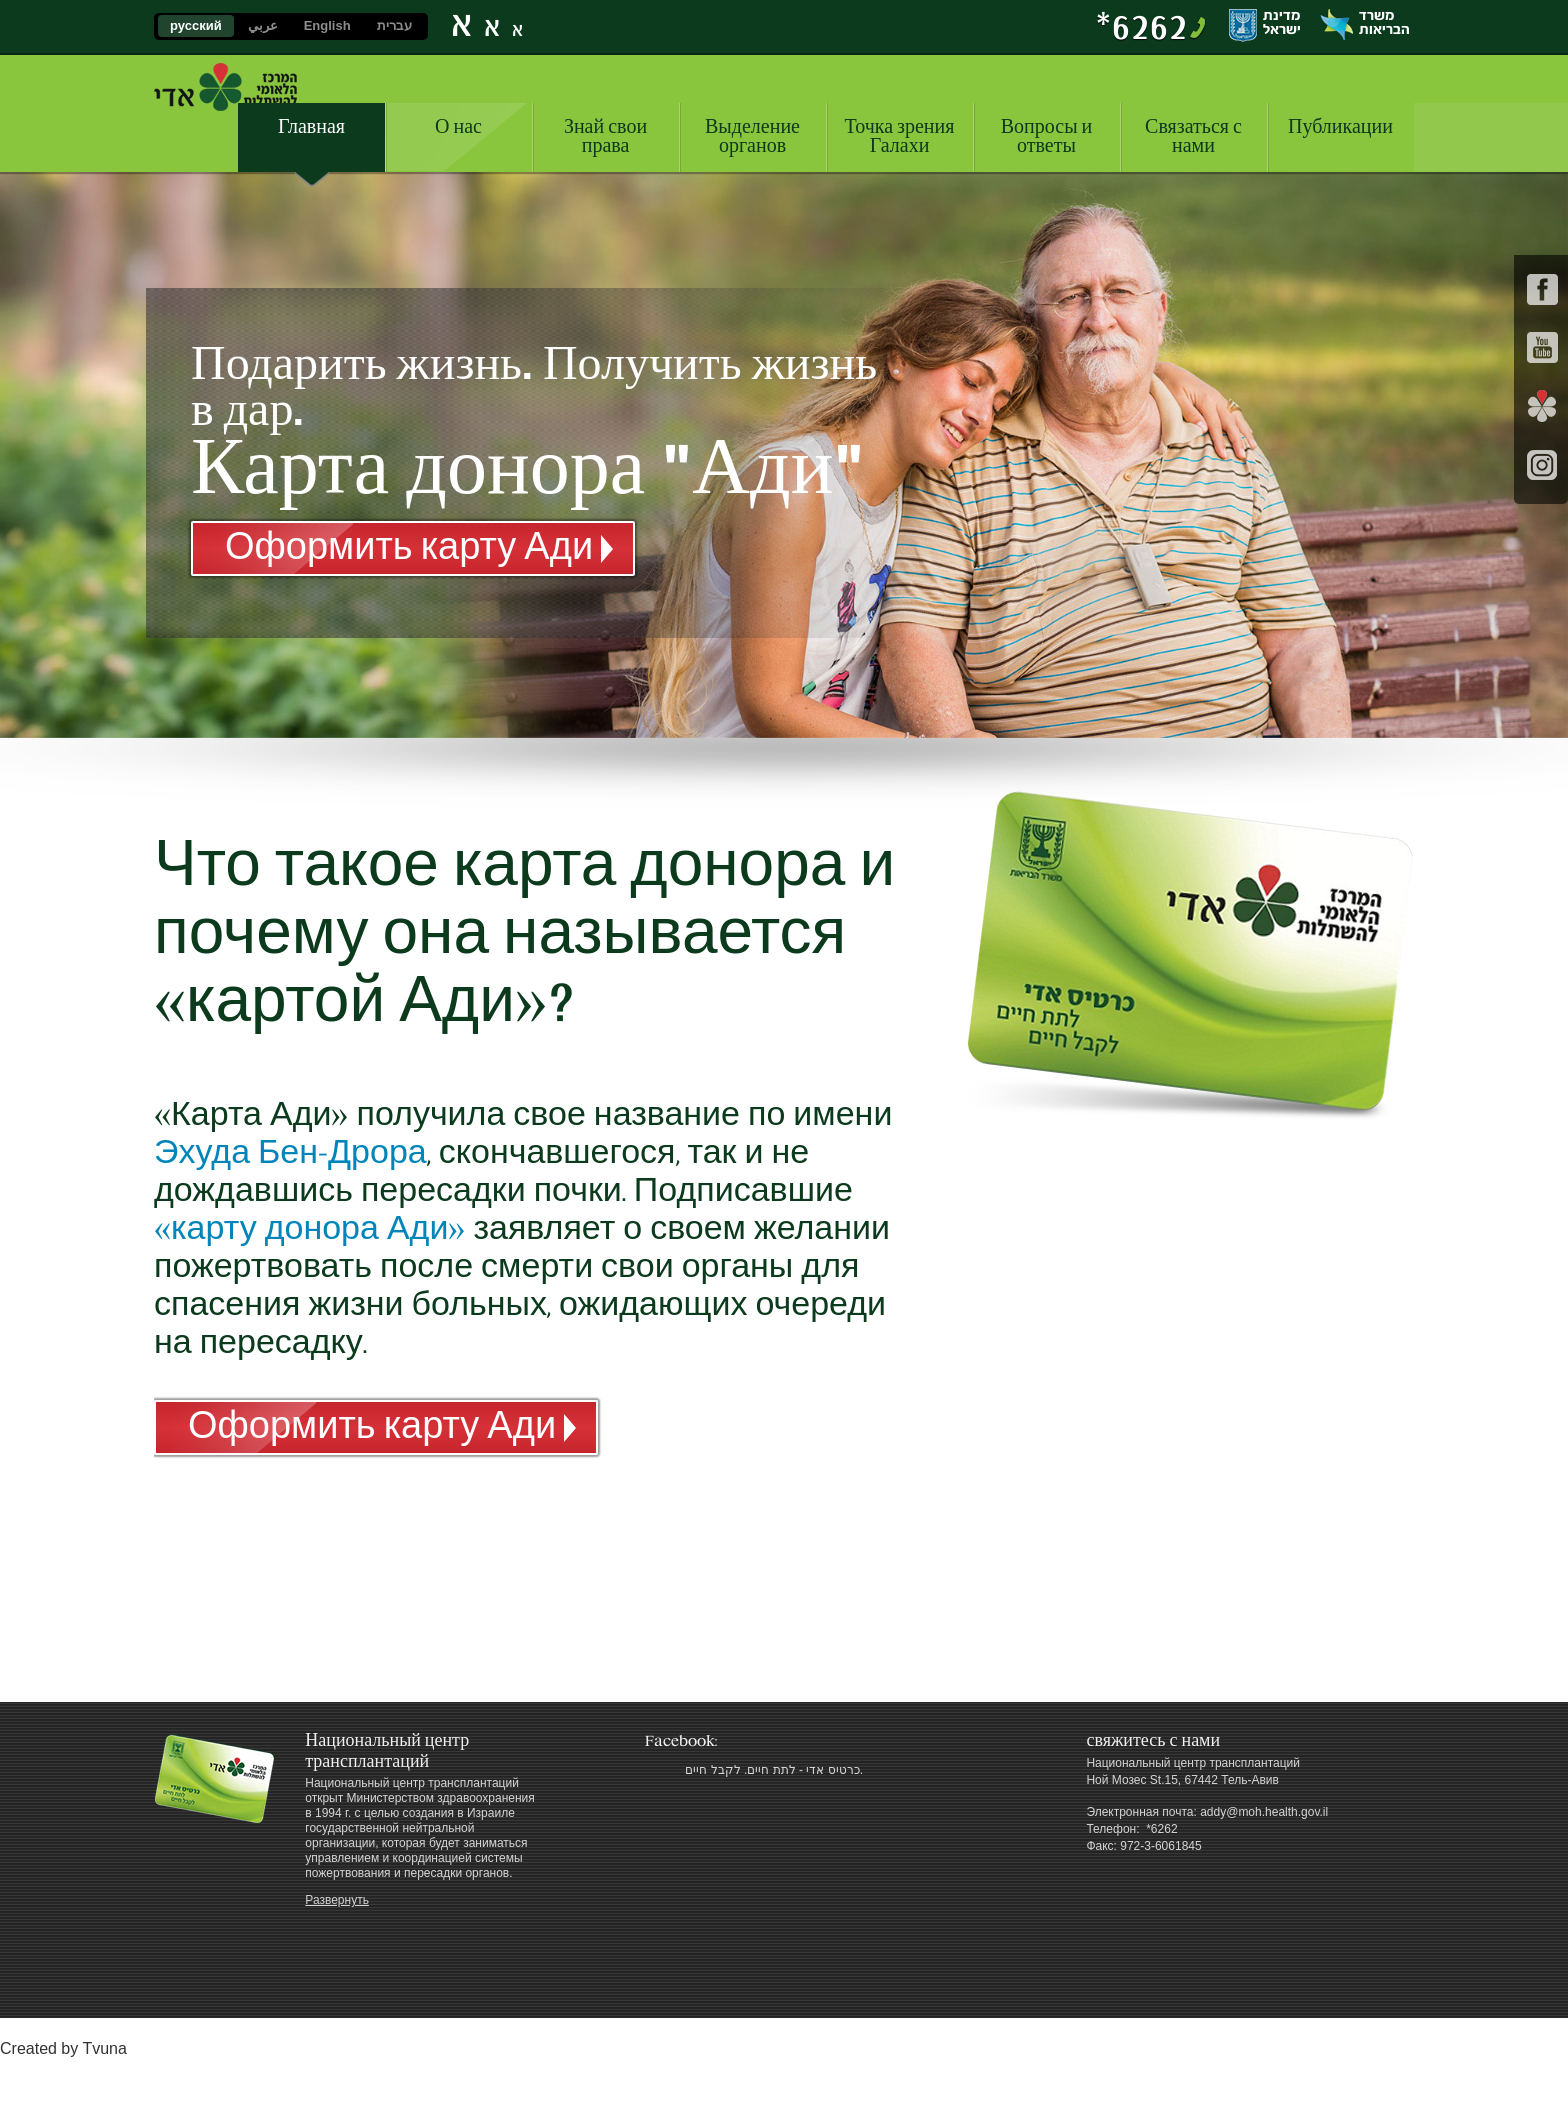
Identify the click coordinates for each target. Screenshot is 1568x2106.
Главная (311, 127)
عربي (263, 25)
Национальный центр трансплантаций (225, 87)
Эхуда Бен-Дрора (290, 1153)
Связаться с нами (1193, 137)
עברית (394, 25)
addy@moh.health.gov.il (1264, 1812)
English (327, 25)
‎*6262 (1142, 26)
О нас (458, 127)
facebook (1542, 289)
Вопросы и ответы (1047, 137)
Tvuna (104, 2048)
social (1542, 406)
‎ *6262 (1160, 1829)
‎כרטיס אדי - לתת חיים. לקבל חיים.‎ (774, 1770)
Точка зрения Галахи (900, 137)
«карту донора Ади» (309, 1229)
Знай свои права (605, 137)
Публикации (1340, 127)
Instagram (1542, 464)
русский (196, 25)
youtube (1542, 347)
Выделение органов (752, 137)
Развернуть (337, 1900)
